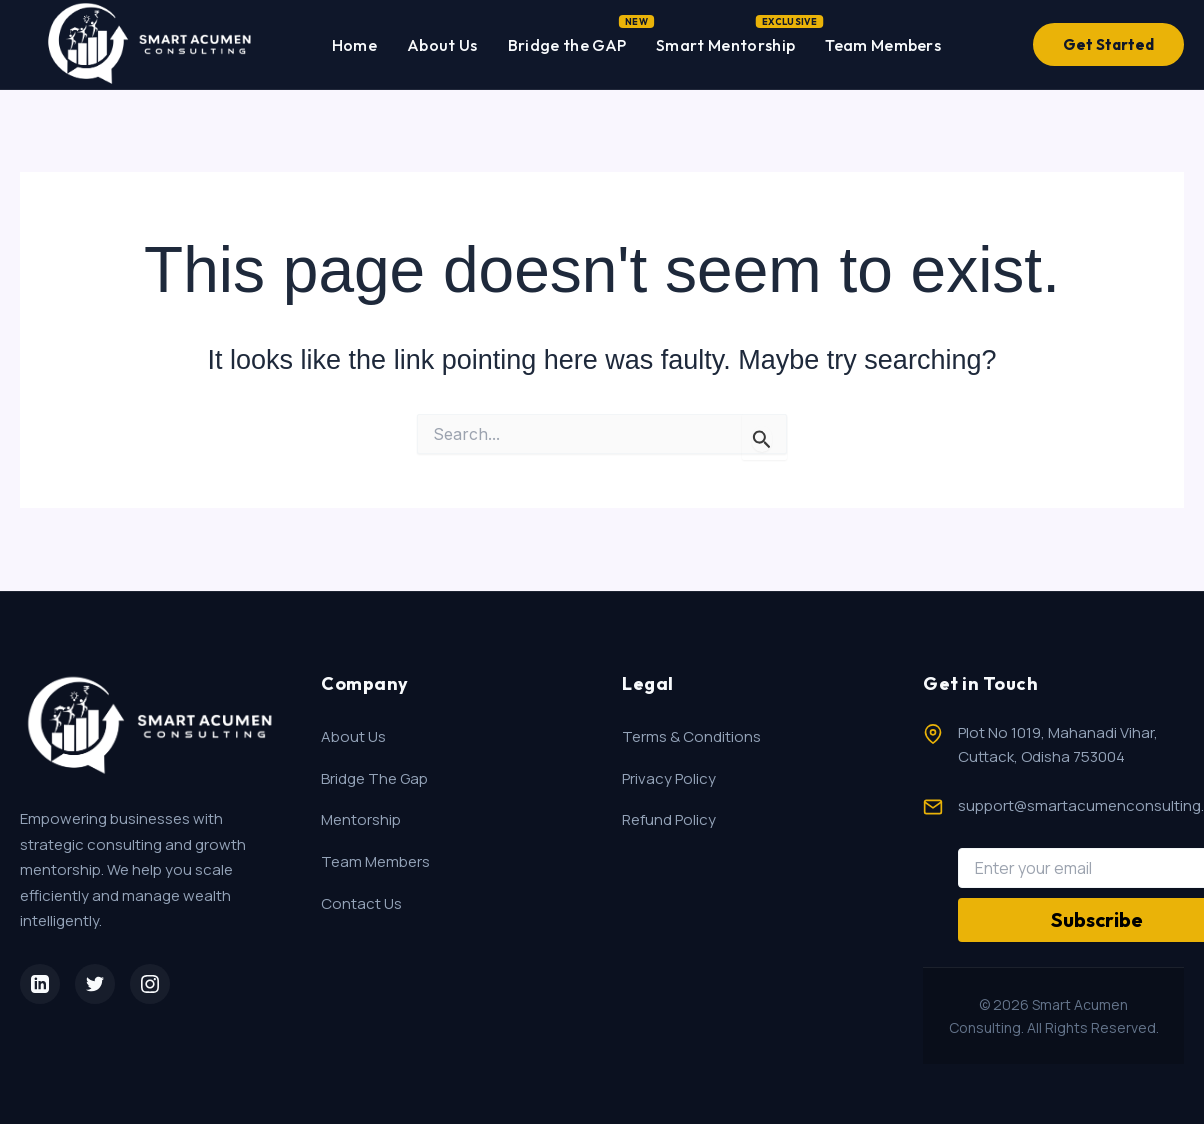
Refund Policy (669, 819)
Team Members (883, 45)
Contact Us (361, 903)
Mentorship (361, 819)
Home (354, 45)
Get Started (1108, 44)
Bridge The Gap (374, 778)
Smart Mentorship (725, 41)
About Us (442, 45)
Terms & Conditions (691, 736)
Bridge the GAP (567, 41)
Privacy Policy (669, 778)
